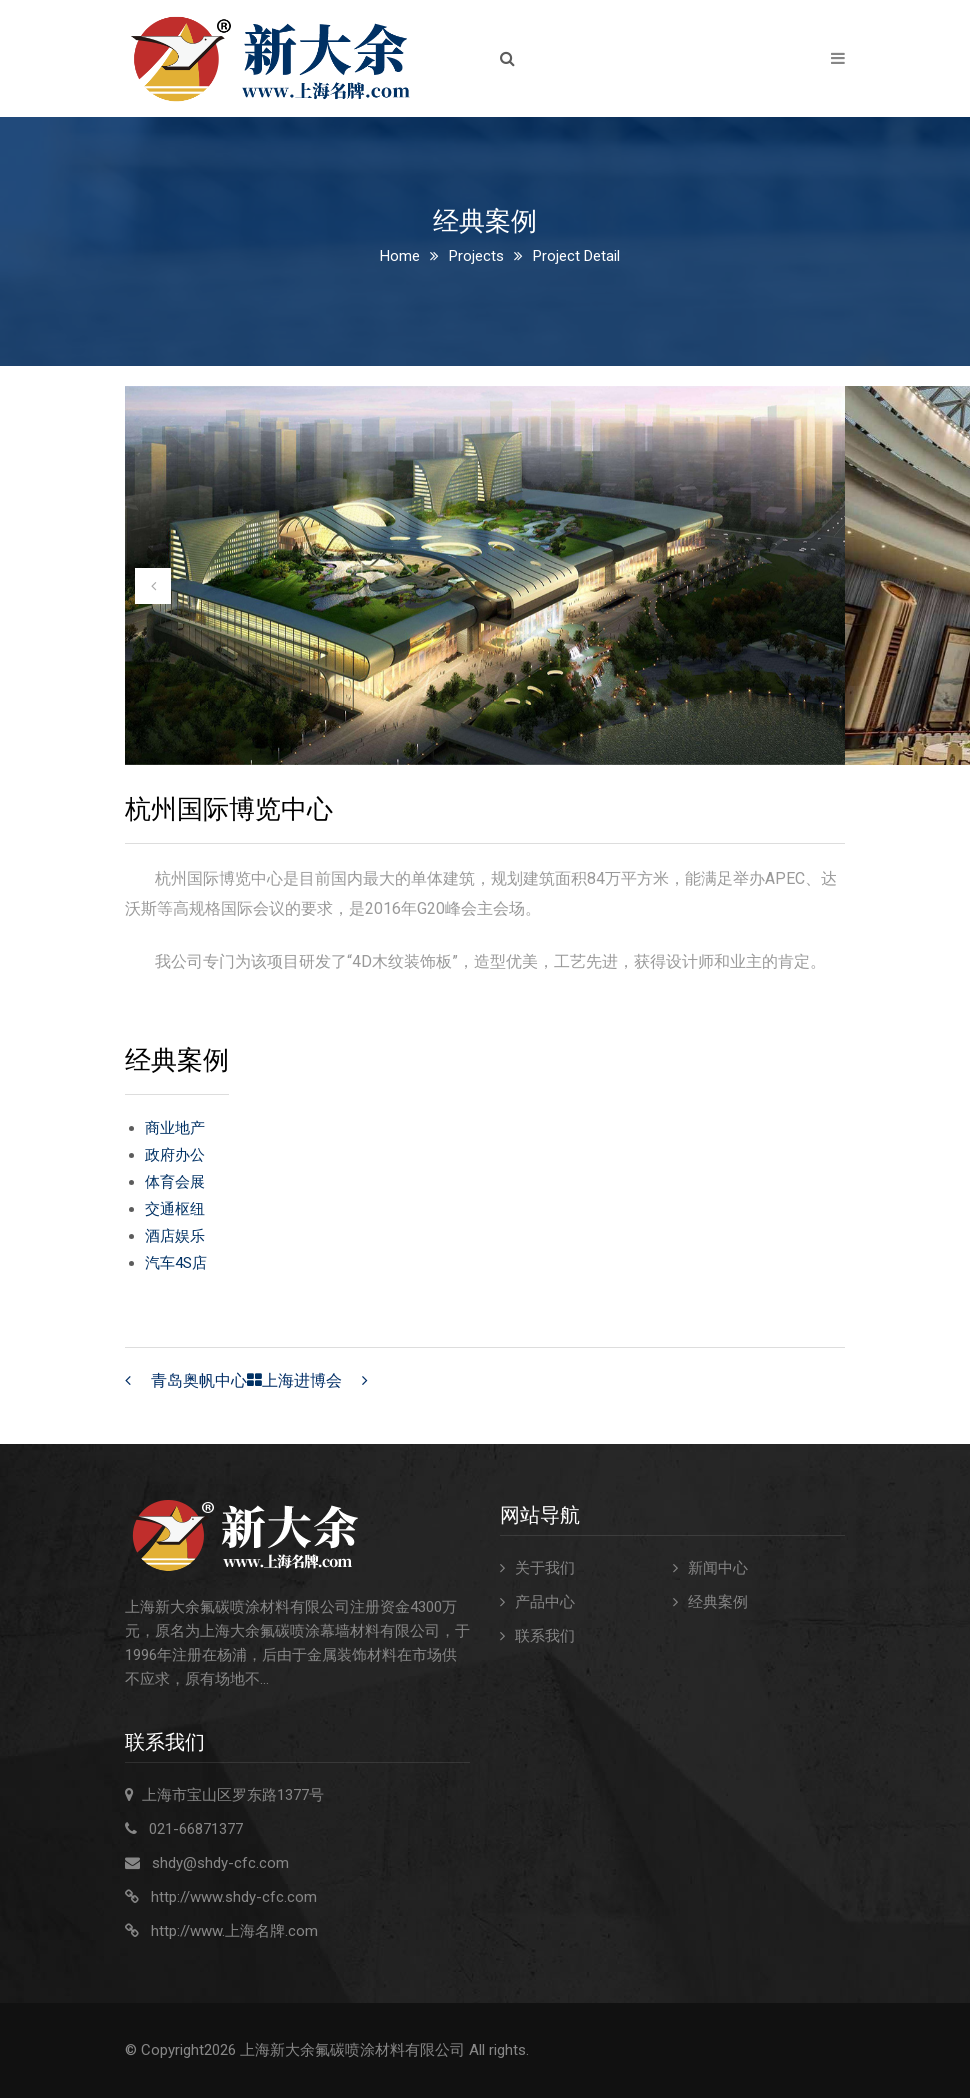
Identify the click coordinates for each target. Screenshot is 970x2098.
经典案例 (718, 1602)
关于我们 (545, 1568)
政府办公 (175, 1155)
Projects (476, 256)
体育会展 (175, 1182)
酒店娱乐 (175, 1236)
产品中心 (545, 1602)
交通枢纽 (175, 1209)
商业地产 (175, 1128)
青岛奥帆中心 (199, 1380)
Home (400, 256)
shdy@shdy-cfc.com (220, 1863)
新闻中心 (718, 1568)
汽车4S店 (176, 1263)
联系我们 (545, 1636)
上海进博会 (302, 1380)
